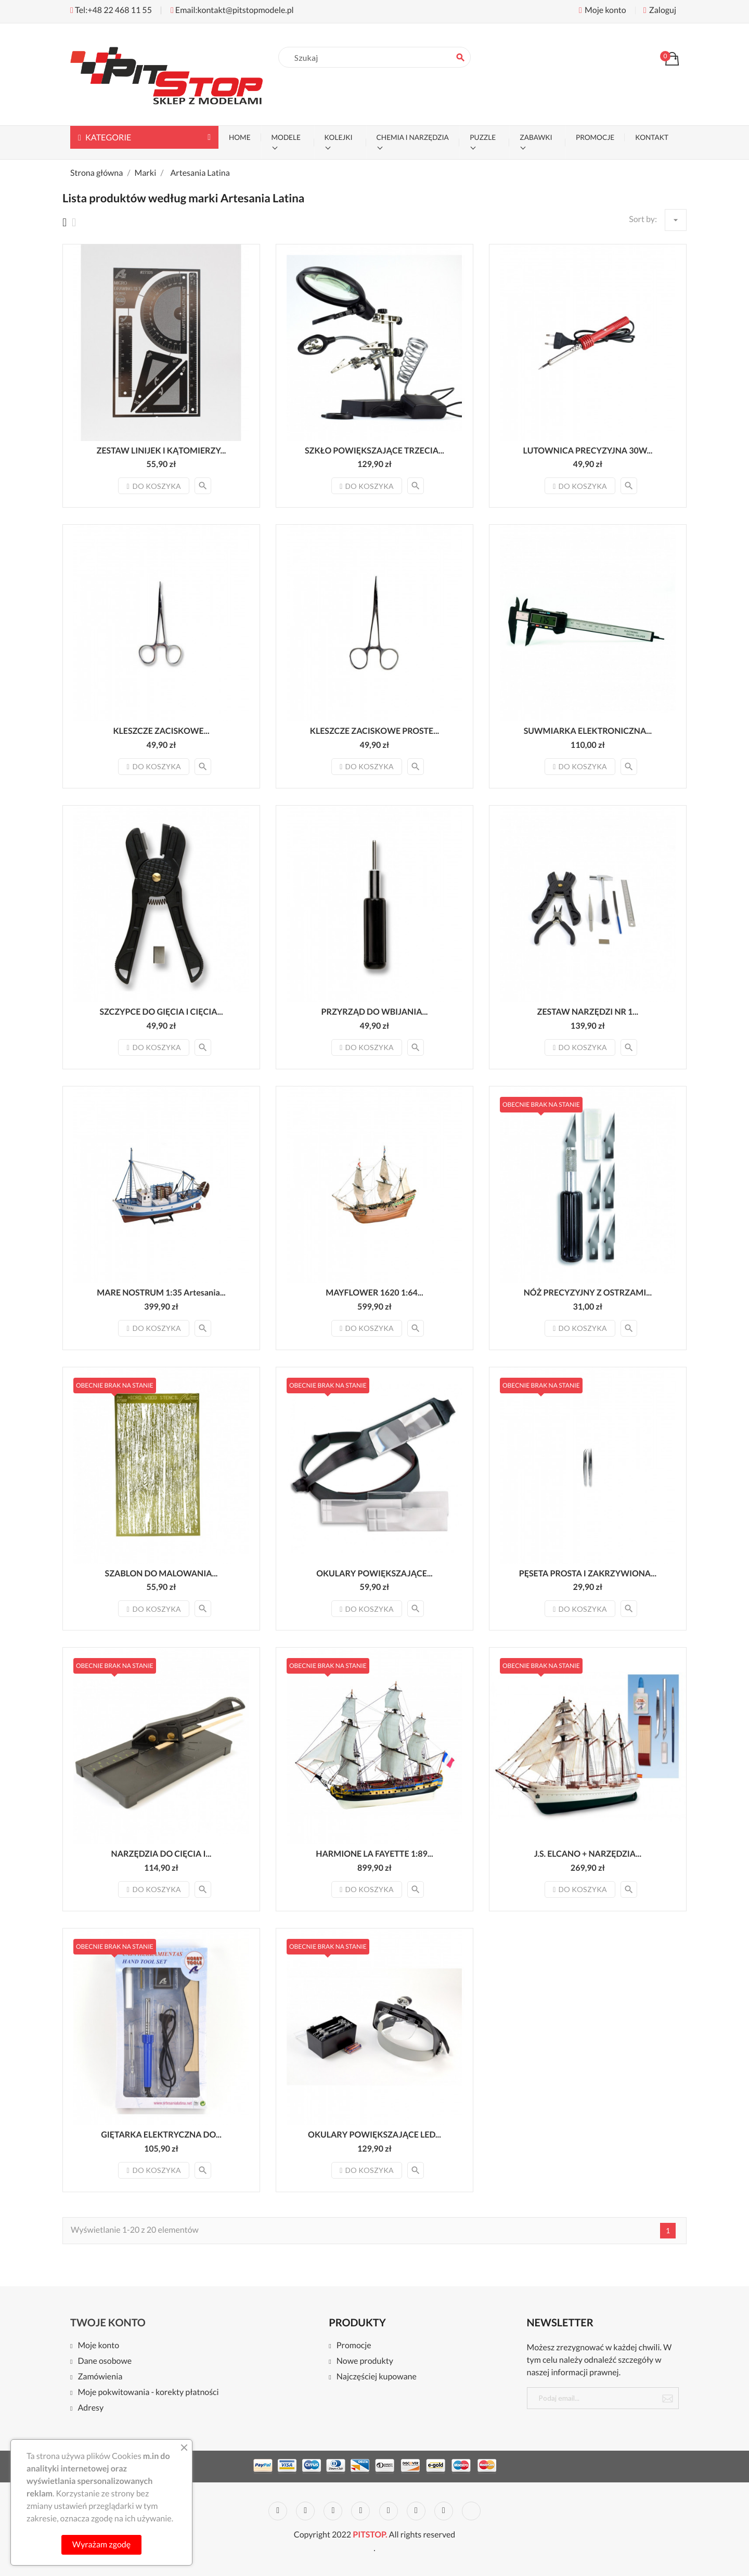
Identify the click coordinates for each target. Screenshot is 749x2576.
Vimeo (416, 2511)
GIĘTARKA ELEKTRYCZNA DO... (161, 2135)
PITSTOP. (370, 2535)
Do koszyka (153, 486)
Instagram (443, 2511)
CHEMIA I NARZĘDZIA (413, 137)
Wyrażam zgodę (101, 2544)
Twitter (305, 2511)
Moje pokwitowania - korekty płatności (148, 2392)
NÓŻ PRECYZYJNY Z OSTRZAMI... (588, 1293)
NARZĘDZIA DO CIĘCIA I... (161, 1854)
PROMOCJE (595, 137)
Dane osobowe (105, 2361)
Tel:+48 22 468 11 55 (111, 10)
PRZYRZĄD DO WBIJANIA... (374, 1012)
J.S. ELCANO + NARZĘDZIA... (587, 1854)
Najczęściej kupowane (377, 2377)
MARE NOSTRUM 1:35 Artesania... (161, 1293)
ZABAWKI (536, 137)
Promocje (354, 2345)
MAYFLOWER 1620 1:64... (374, 1293)
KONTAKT (651, 137)
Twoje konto (108, 2322)
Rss (333, 2511)
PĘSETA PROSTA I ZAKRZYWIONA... (587, 1573)
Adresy (91, 2408)
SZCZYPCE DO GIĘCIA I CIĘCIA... (161, 1012)
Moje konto (98, 2345)
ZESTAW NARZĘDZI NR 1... (588, 1012)
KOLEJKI (339, 137)
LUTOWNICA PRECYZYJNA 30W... (587, 451)
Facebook (277, 2511)
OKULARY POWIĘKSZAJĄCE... (374, 1573)
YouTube (360, 2511)
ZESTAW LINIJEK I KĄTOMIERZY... (161, 451)
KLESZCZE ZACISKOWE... (161, 731)
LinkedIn (471, 2511)
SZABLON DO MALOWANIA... (161, 1573)
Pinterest (388, 2511)
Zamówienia (100, 2377)
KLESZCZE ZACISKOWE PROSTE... (374, 731)
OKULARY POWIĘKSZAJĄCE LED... (374, 2135)
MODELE (286, 137)
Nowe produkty (365, 2361)
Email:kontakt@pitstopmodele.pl (232, 10)
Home (240, 137)
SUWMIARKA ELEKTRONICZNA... (588, 731)
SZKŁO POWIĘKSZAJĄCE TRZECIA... (374, 451)
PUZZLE (483, 137)
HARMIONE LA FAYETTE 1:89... (374, 1854)
